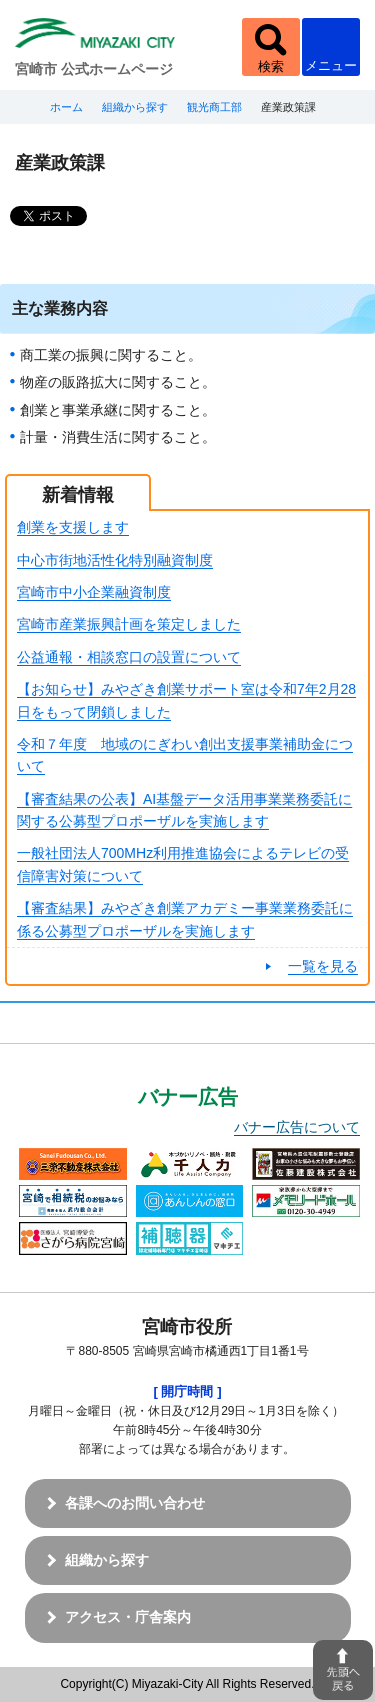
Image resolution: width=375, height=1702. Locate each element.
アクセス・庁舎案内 (128, 1617)
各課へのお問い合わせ (135, 1503)
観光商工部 (214, 107)
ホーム (66, 107)
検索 (271, 66)
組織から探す (135, 107)
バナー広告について (297, 1127)
